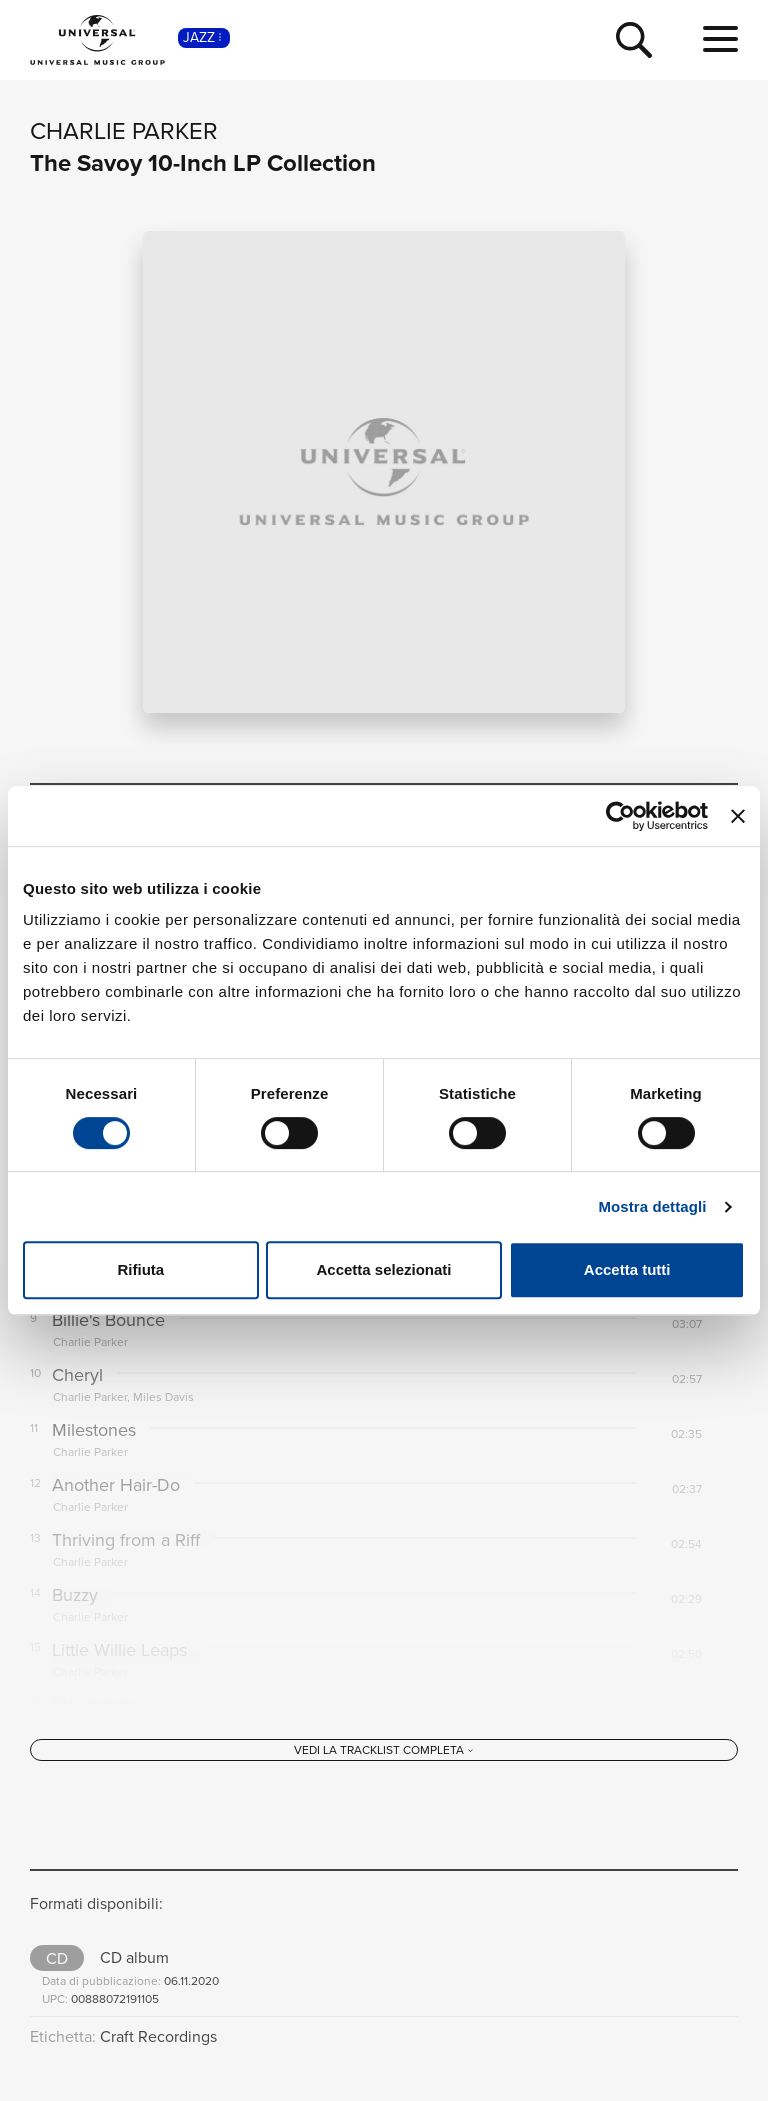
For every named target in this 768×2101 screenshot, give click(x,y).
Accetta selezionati (383, 1269)
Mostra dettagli (652, 1206)
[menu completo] (720, 40)
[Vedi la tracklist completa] (384, 1750)
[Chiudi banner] (738, 816)
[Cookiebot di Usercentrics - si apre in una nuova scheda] (620, 816)
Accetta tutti (627, 1269)
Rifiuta (140, 1269)
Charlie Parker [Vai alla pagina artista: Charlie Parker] (124, 131)
